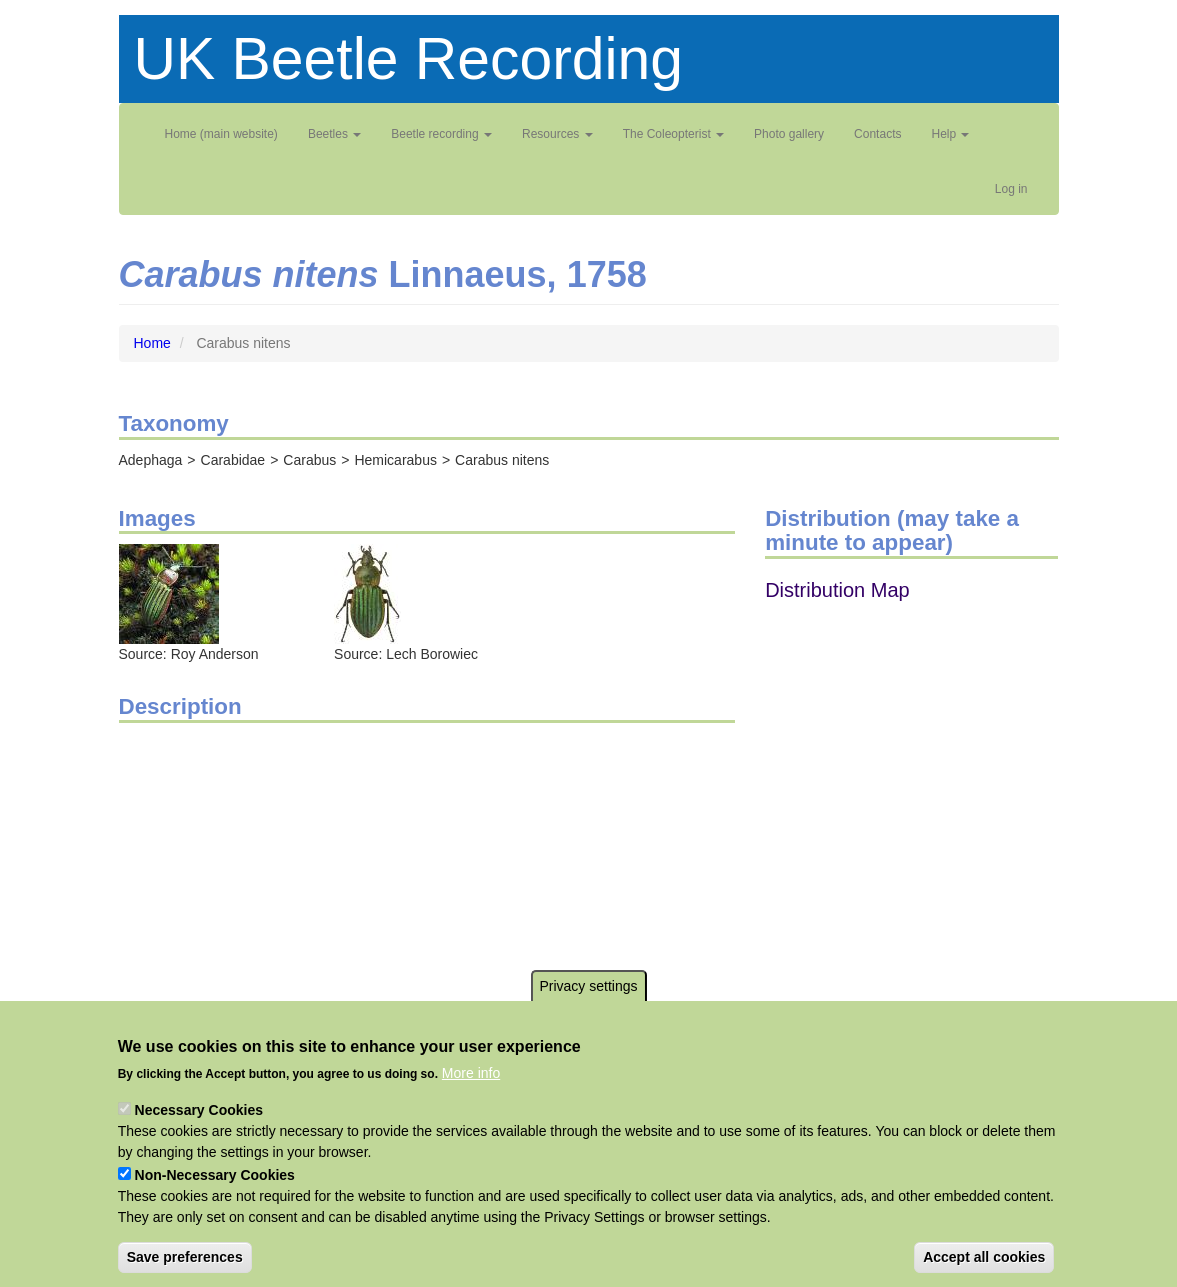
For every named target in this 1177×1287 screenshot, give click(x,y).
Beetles (334, 134)
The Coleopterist (673, 134)
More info (471, 1073)
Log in (1011, 189)
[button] (169, 593)
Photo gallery (789, 134)
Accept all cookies (984, 1257)
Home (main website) (221, 134)
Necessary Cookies (199, 1110)
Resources (557, 134)
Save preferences (185, 1257)
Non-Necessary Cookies (215, 1175)
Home (152, 343)
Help (950, 134)
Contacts (877, 134)
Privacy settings (588, 986)
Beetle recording (441, 134)
